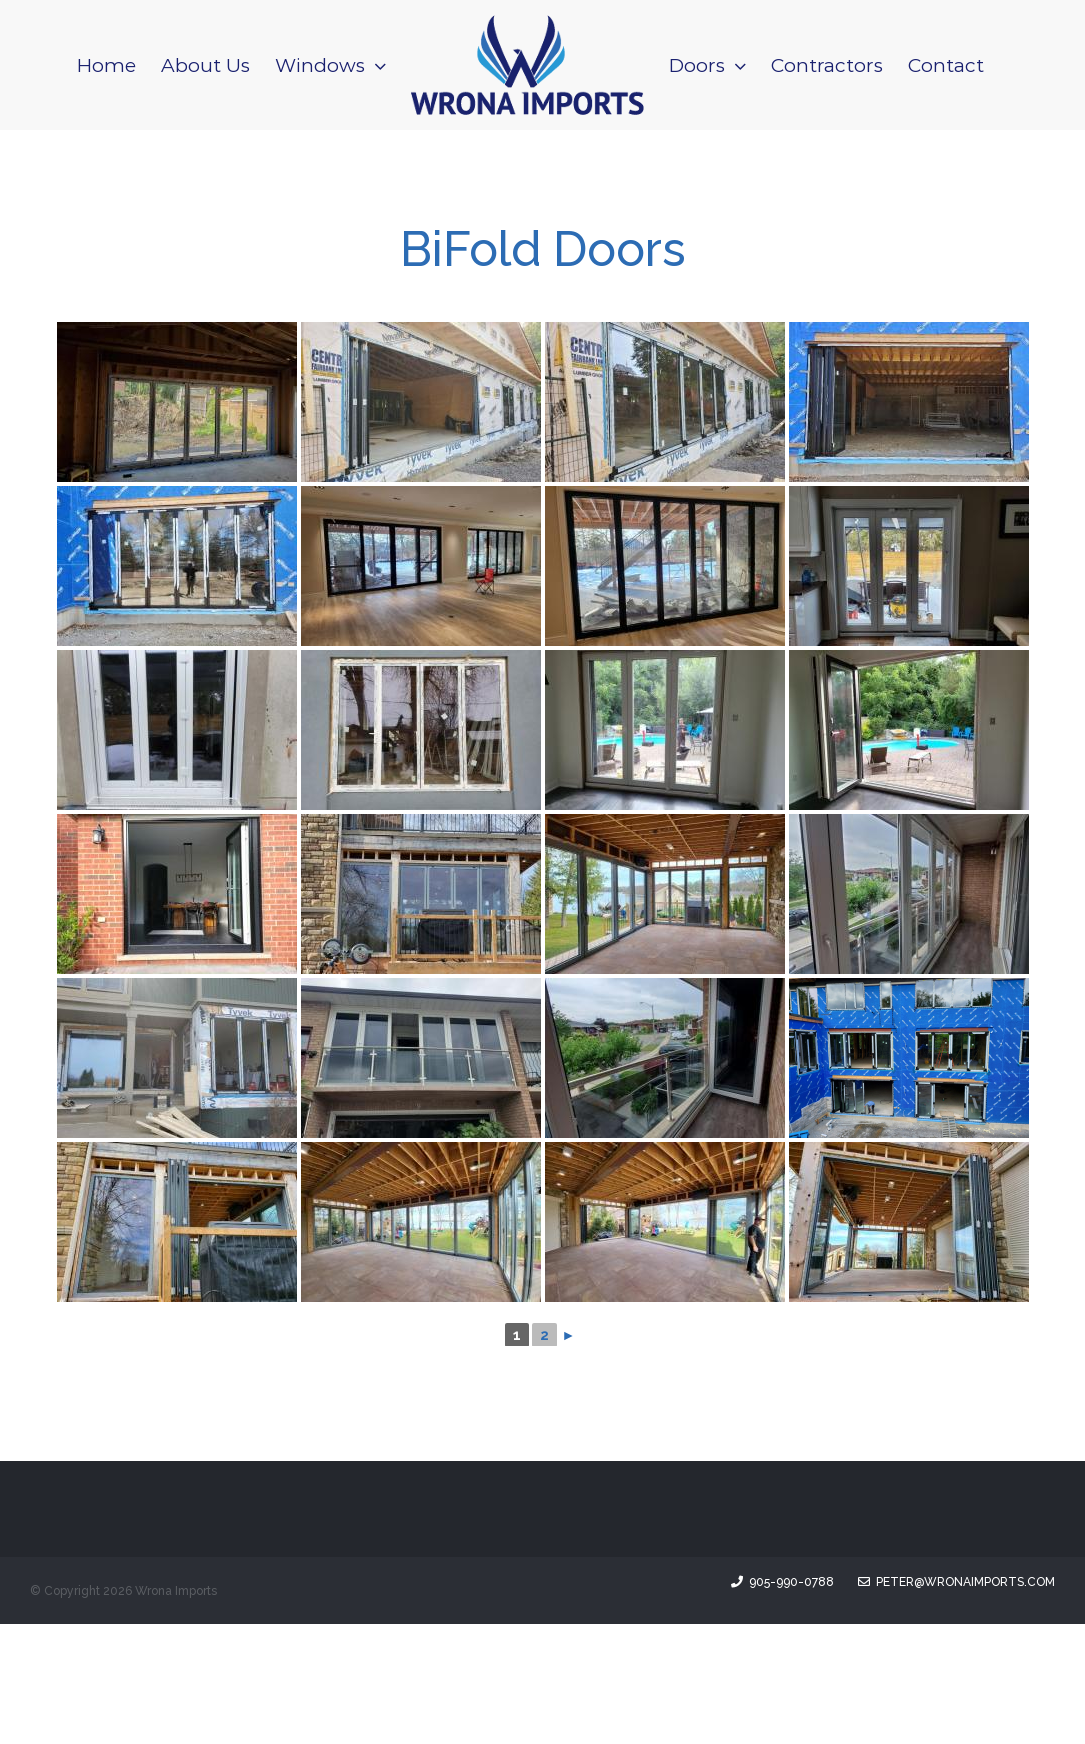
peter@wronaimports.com (956, 1702)
